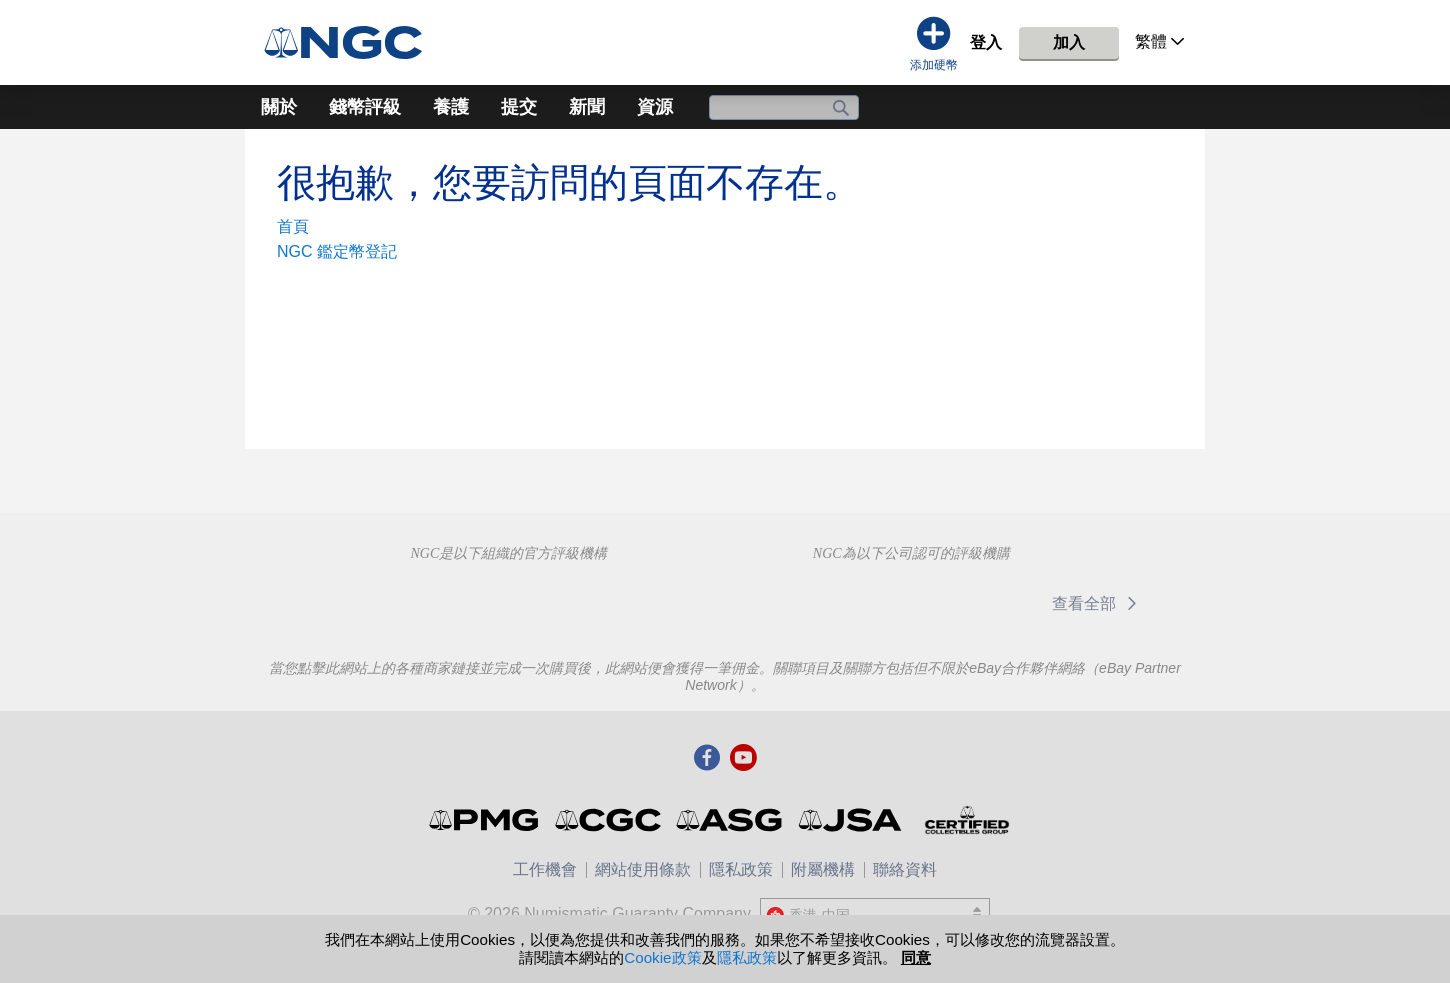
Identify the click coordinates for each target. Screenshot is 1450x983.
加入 (1069, 42)
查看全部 (1097, 603)
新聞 (587, 107)
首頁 (293, 226)
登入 (986, 42)
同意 (916, 957)
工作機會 (545, 869)
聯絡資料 (905, 869)
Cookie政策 (662, 957)
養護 (451, 107)
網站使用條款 (643, 869)
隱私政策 (741, 869)
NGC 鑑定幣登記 (337, 251)
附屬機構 (823, 869)
